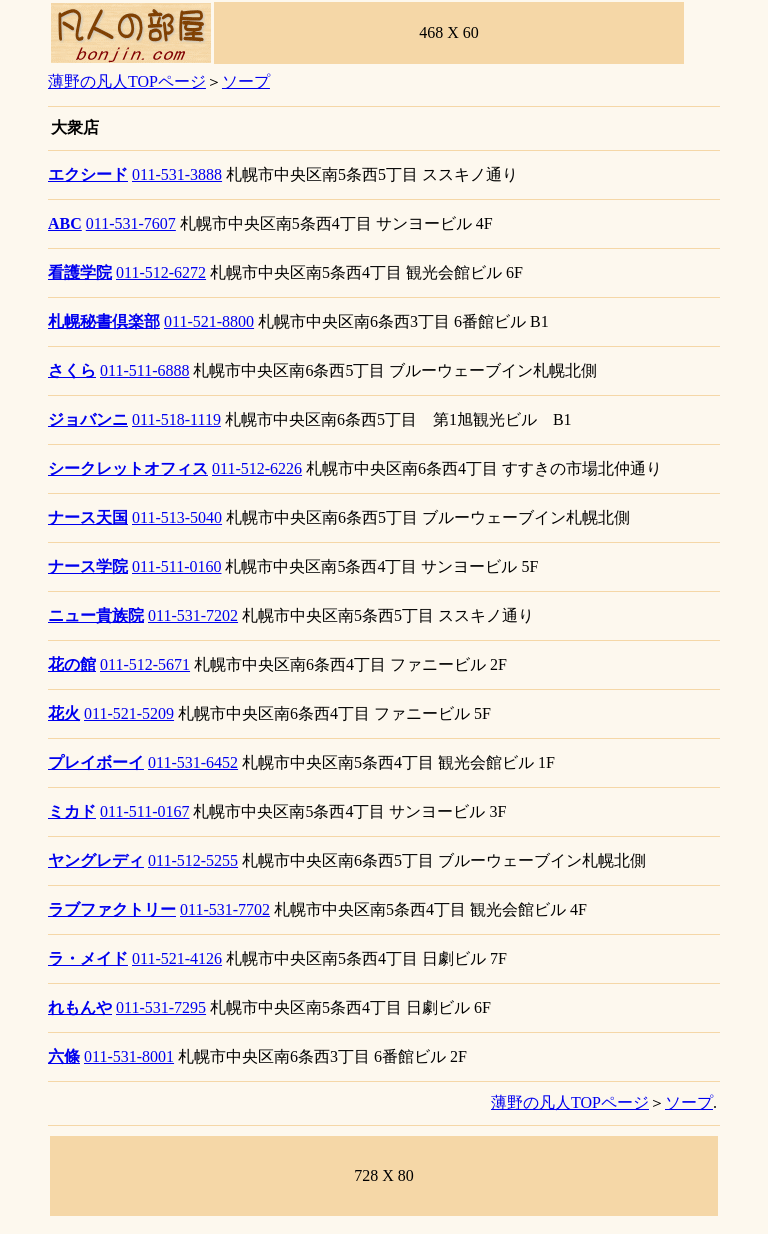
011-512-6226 (257, 468)
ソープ (246, 81)
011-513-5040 (177, 517)
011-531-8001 (129, 1056)
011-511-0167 (144, 811)
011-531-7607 (131, 223)
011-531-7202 (193, 615)
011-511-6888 (144, 370)
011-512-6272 (161, 272)
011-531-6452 (193, 762)
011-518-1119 (176, 419)
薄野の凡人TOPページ (127, 81)
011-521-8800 (209, 321)
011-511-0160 (176, 566)
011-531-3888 (177, 174)
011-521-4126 (177, 958)
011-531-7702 (225, 909)
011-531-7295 (161, 1007)
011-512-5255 (193, 860)
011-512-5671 (145, 664)
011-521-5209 (129, 713)
